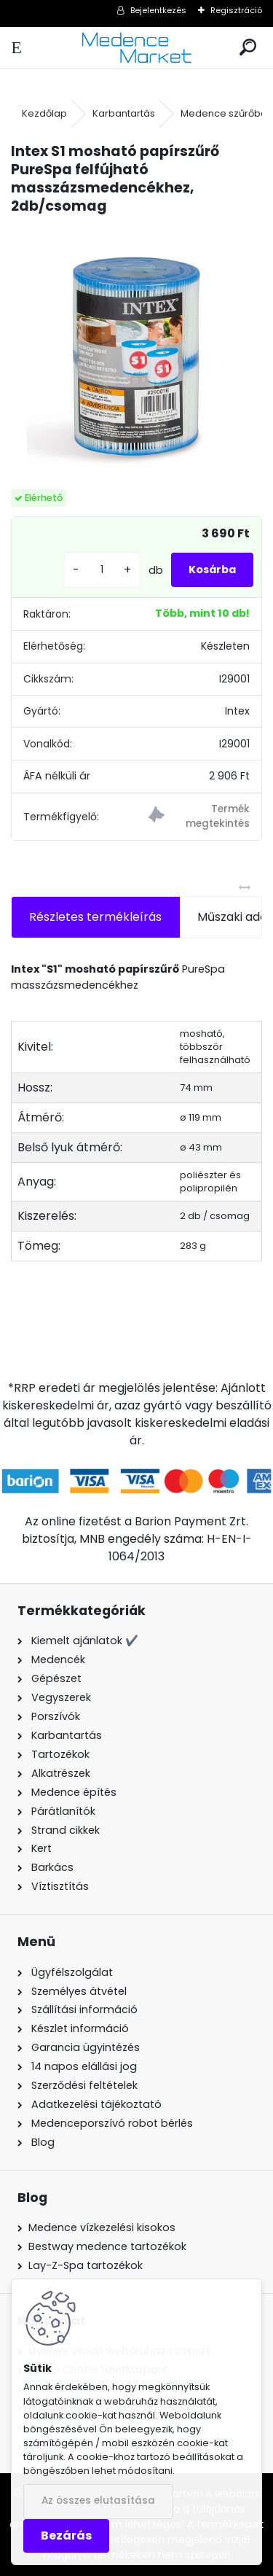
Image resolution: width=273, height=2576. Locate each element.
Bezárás (66, 2535)
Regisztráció (236, 10)
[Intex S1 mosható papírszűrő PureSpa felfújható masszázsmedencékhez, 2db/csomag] (136, 353)
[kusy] (102, 570)
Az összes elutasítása (98, 2500)
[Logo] (136, 47)
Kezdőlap (44, 113)
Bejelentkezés (158, 10)
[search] (248, 47)
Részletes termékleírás (95, 916)
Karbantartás (123, 113)
